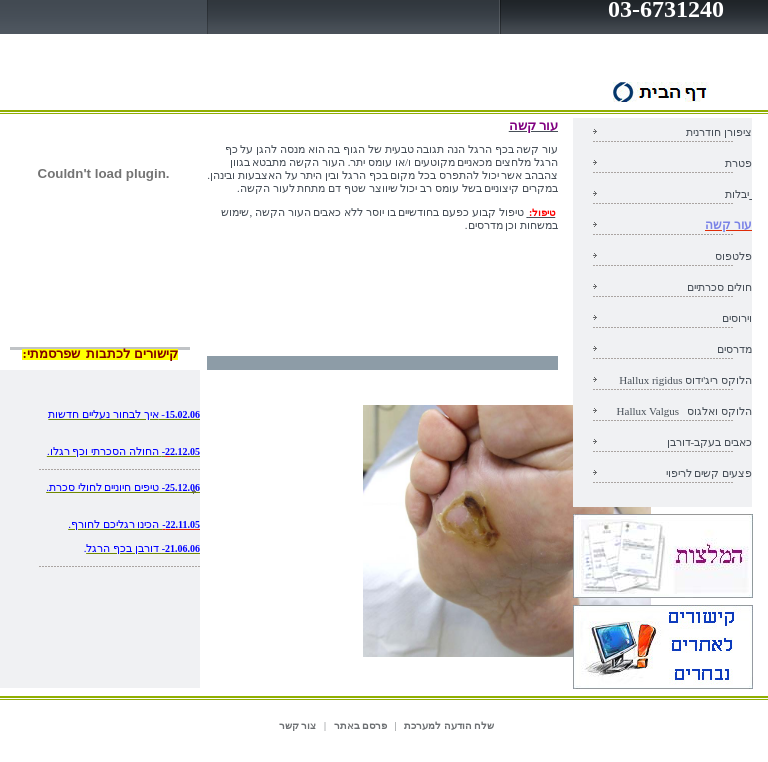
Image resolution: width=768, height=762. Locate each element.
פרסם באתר (361, 725)
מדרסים (734, 349)
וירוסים (737, 318)
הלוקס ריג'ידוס (685, 380)
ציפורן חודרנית (719, 132)
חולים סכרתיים (719, 287)
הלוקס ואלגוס (684, 411)
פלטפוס (733, 256)
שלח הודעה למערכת (449, 725)
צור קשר (298, 725)
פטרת (738, 163)
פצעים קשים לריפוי (709, 473)
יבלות (737, 194)
